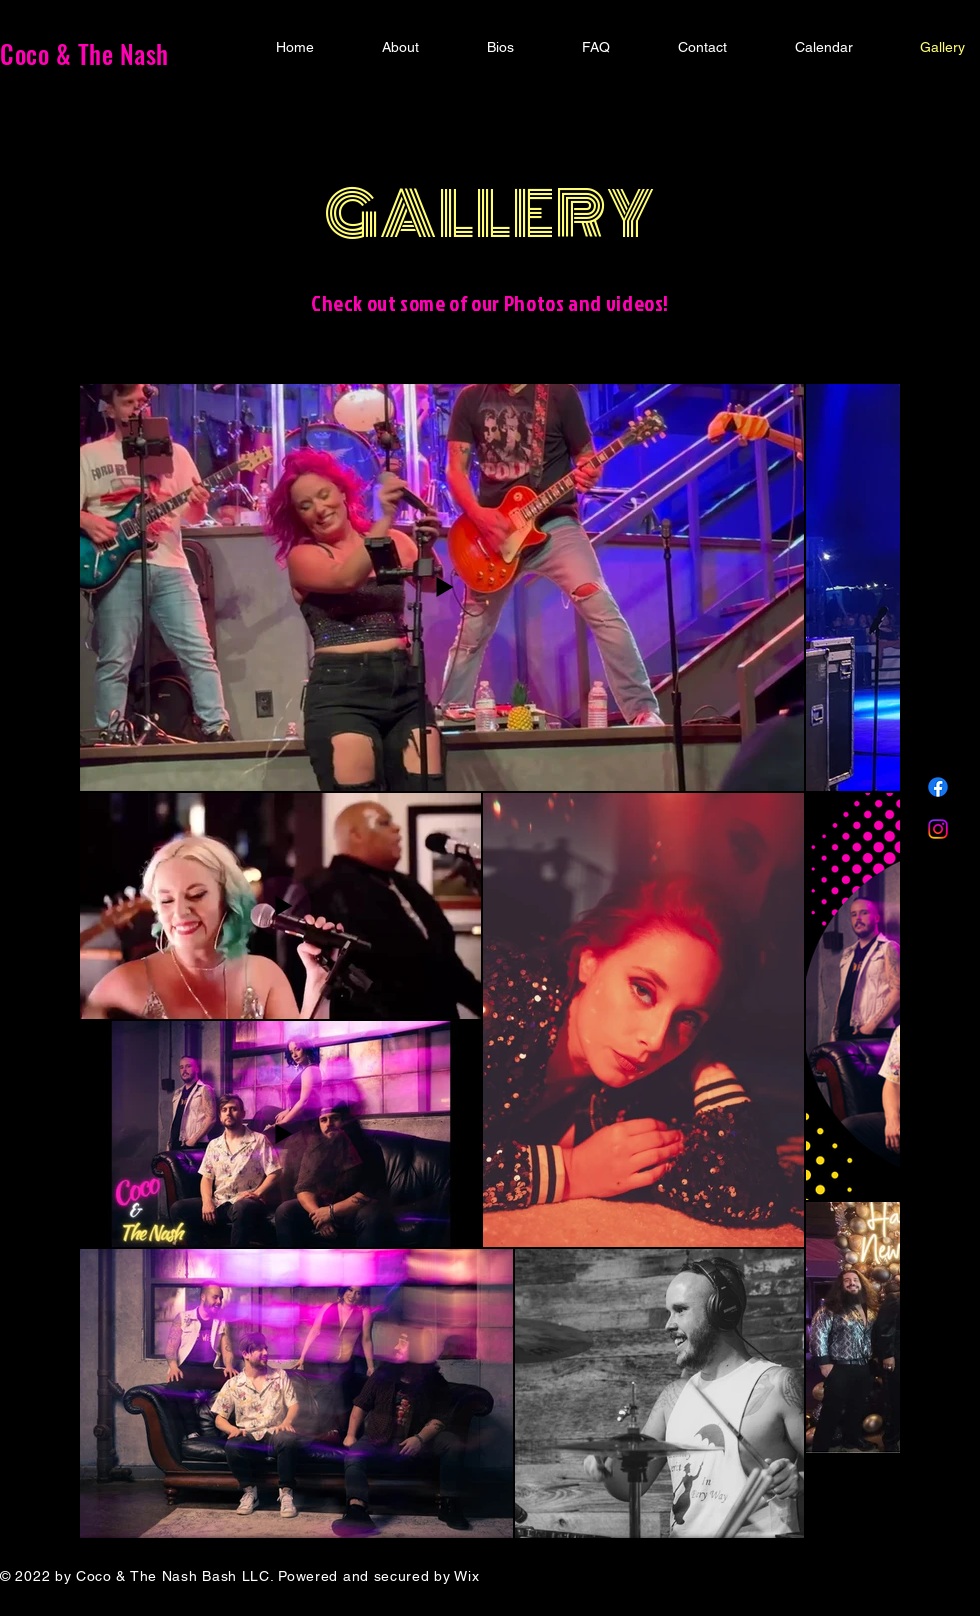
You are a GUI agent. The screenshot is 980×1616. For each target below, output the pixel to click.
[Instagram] (938, 829)
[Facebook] (938, 787)
